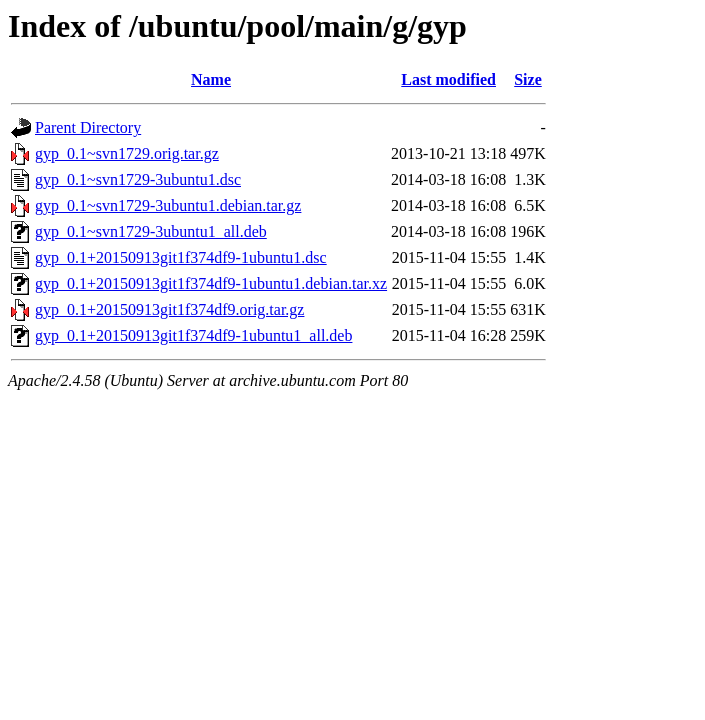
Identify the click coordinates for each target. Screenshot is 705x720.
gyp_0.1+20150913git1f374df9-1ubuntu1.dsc (181, 257)
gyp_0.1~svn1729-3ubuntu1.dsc (138, 179)
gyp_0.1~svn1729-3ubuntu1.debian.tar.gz (168, 205)
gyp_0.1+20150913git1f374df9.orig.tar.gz (169, 309)
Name (211, 79)
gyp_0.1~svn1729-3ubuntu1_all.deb (151, 231)
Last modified (448, 79)
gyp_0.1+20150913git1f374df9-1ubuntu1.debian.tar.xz (211, 283)
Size (528, 79)
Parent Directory (88, 127)
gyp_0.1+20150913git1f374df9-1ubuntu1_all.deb (193, 335)
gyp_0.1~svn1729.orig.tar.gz (127, 153)
